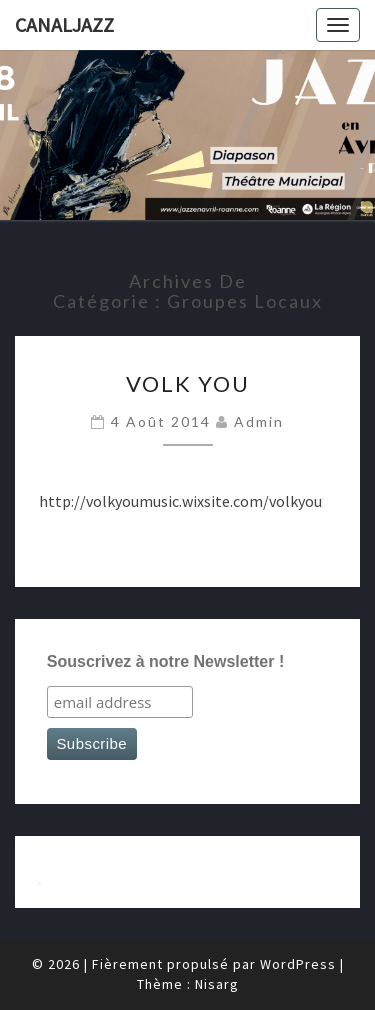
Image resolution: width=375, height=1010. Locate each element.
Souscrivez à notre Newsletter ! (165, 661)
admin (259, 421)
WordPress (298, 964)
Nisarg (217, 984)
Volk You (188, 383)
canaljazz (64, 24)
